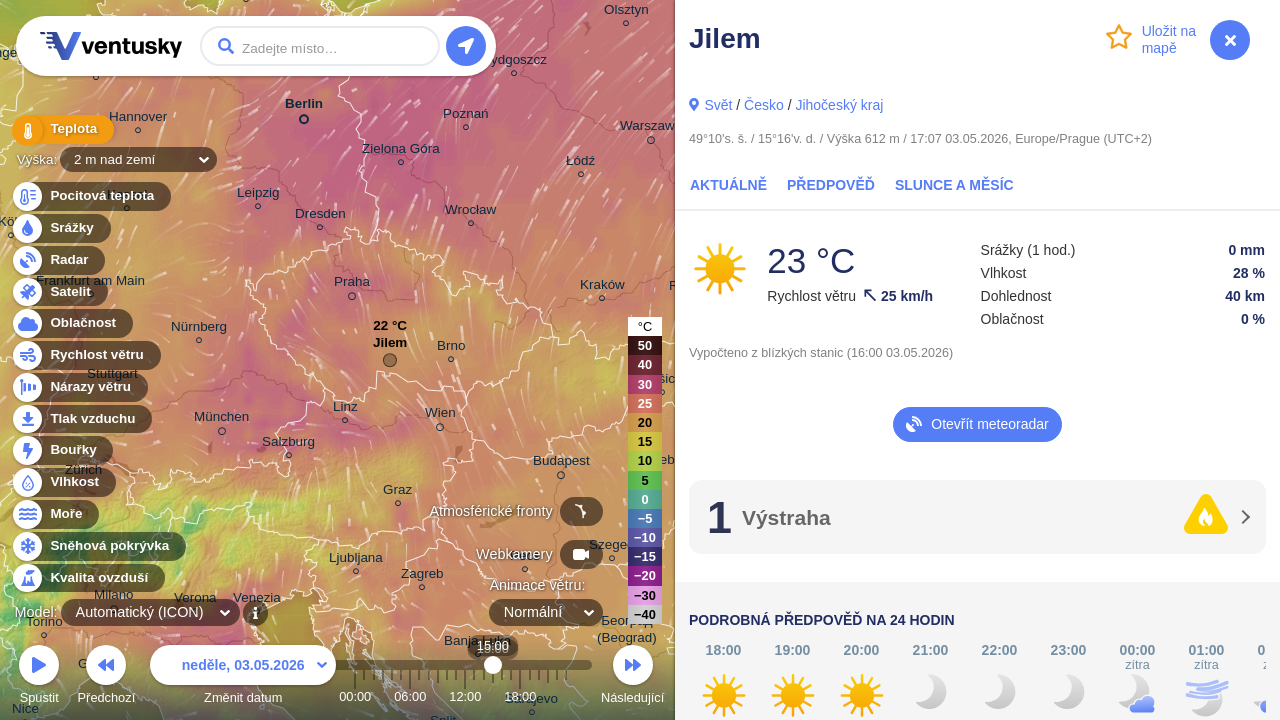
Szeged (612, 547)
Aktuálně (728, 185)
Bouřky (62, 450)
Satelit (59, 292)
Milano (114, 598)
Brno (451, 348)
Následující (632, 677)
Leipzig (258, 195)
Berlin (304, 107)
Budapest (561, 464)
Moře (55, 514)
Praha (352, 285)
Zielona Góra (401, 151)
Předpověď (831, 185)
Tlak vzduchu (81, 419)
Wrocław (470, 212)
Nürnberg (199, 329)
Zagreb (422, 576)
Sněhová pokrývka (98, 546)
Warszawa (651, 129)
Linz (345, 409)
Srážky (60, 228)
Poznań (466, 116)
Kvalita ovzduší (87, 578)
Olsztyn (626, 12)
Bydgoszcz (514, 62)
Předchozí (107, 677)
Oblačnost (71, 323)
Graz (397, 492)
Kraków (602, 287)
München (221, 420)
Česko (764, 105)
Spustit (39, 677)
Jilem (390, 347)
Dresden (320, 216)
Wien (440, 416)
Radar (58, 260)
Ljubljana (356, 560)
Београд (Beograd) (627, 632)
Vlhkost (63, 482)
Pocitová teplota (90, 196)
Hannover (138, 119)
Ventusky (108, 46)
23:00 (566, 696)
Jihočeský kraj (839, 105)
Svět (718, 105)
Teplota (62, 129)
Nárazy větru (79, 387)
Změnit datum (243, 677)
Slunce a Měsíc (954, 185)
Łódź (580, 163)
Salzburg (288, 444)
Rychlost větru (85, 355)
